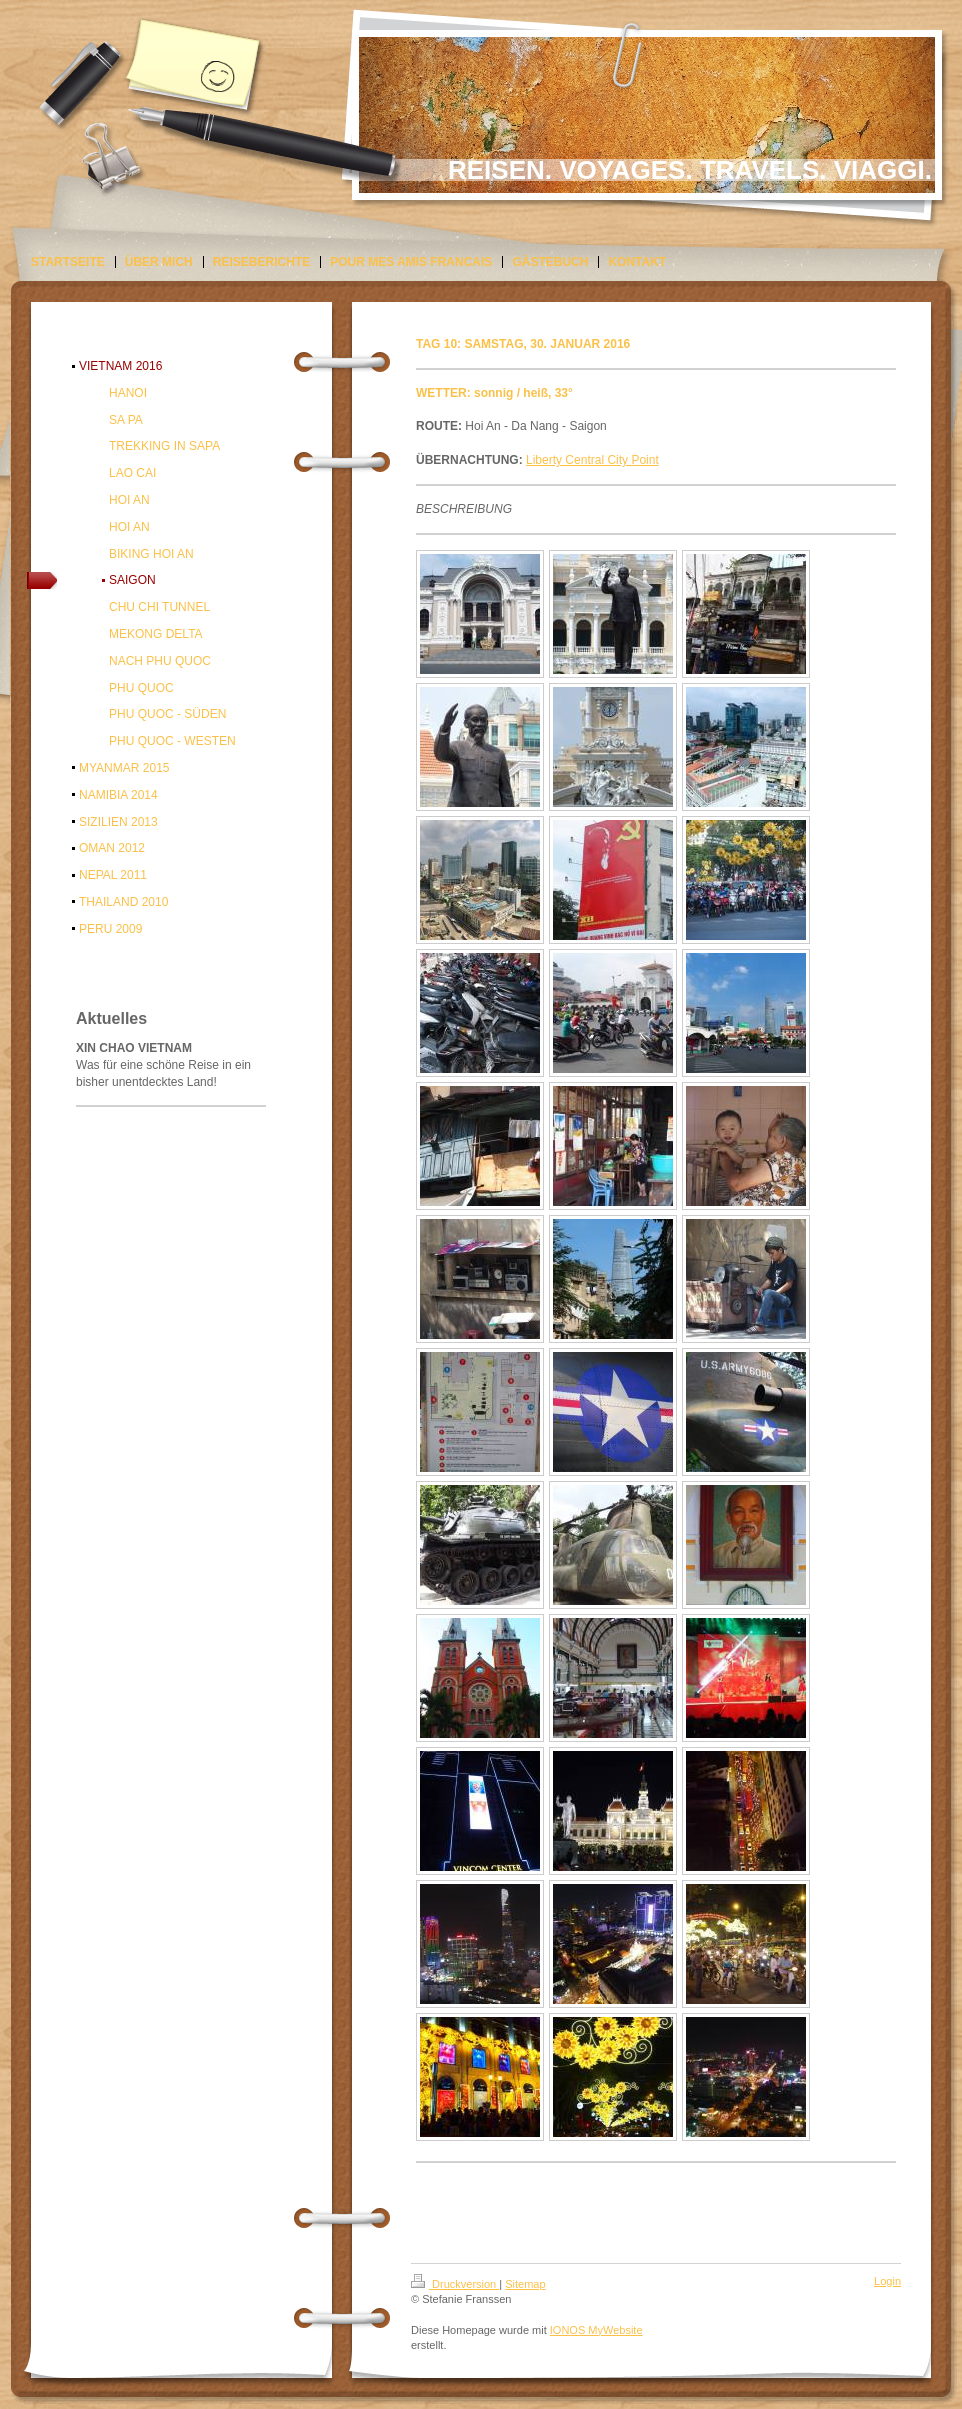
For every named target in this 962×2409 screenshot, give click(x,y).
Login (887, 2281)
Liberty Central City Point (592, 460)
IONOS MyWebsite (596, 2330)
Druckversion (455, 2284)
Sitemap (525, 2284)
